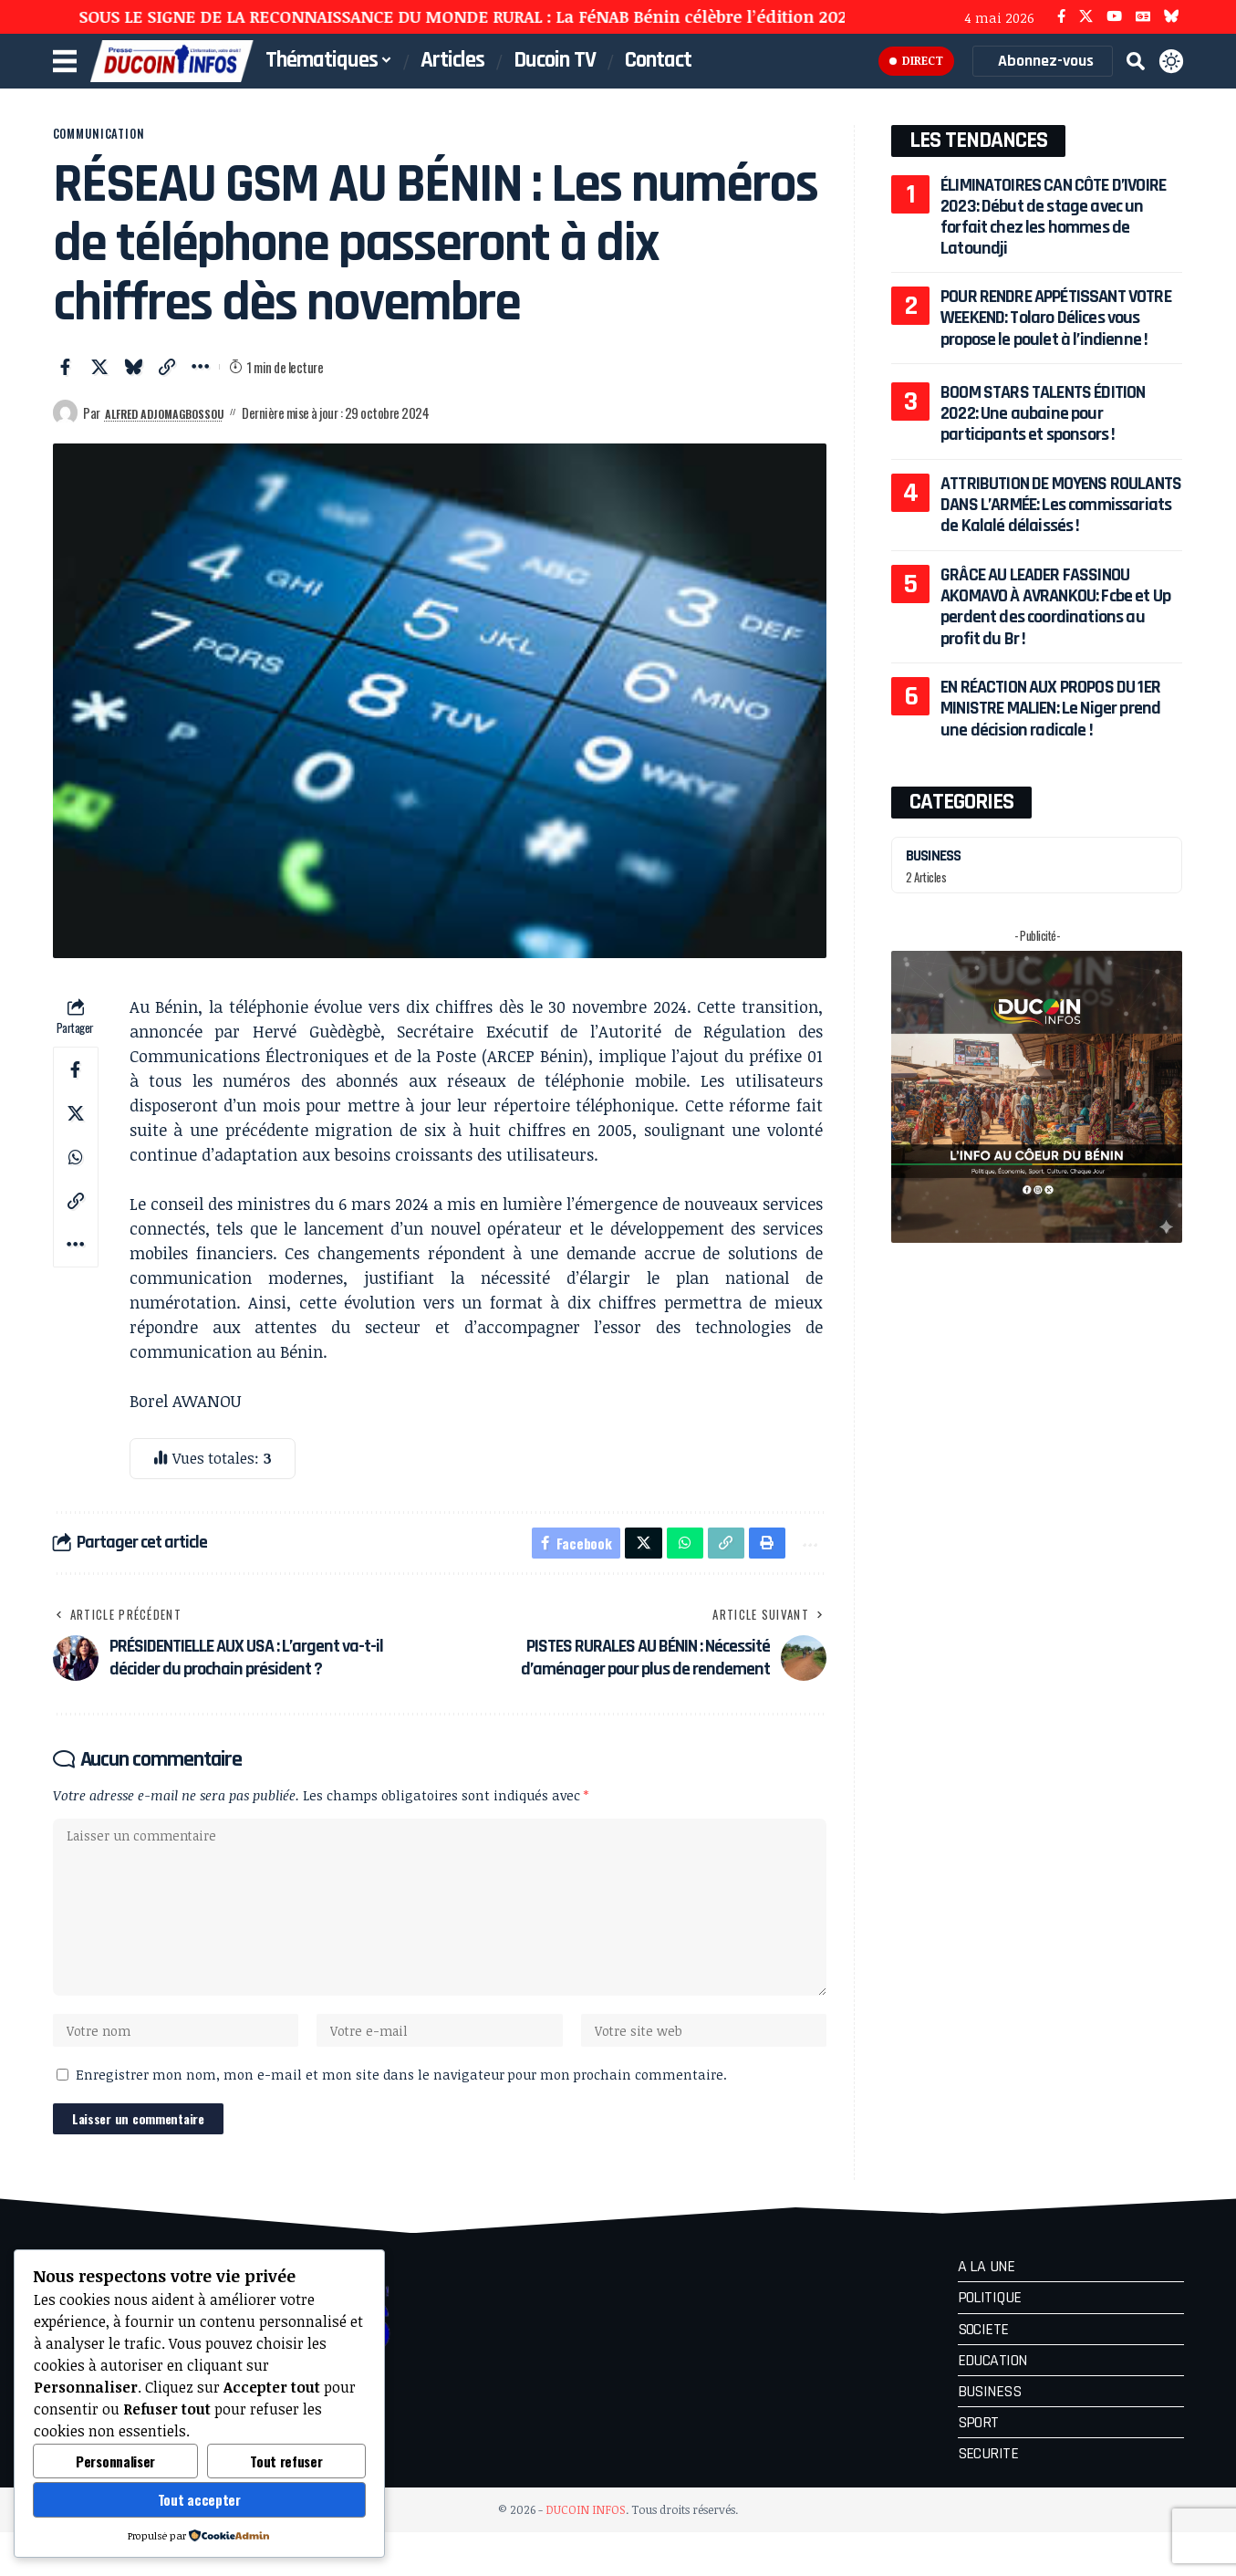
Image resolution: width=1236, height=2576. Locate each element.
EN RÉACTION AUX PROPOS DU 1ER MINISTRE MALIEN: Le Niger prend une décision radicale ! (1050, 729)
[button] (1136, 61)
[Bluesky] (1171, 16)
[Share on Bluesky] (133, 379)
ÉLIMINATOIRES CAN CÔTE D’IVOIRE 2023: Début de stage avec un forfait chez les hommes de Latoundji (1051, 216)
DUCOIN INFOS (585, 2553)
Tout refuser (286, 2461)
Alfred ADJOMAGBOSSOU (179, 425)
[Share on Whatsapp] (76, 1170)
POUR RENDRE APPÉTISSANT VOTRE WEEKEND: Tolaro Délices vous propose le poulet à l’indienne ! (1055, 328)
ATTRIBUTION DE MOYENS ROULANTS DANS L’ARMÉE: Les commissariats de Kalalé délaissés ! (1060, 526)
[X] (1086, 16)
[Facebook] (1061, 16)
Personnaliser (115, 2461)
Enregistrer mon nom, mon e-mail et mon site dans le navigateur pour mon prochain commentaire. (401, 2114)
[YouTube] (1114, 16)
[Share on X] (99, 379)
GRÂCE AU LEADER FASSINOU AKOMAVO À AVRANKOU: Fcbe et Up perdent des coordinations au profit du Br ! (1055, 628)
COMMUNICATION (123, 139)
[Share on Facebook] (65, 379)
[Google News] (1143, 16)
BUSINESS (938, 876)
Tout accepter (199, 2499)
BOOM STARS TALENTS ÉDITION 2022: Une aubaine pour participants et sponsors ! (1042, 435)
